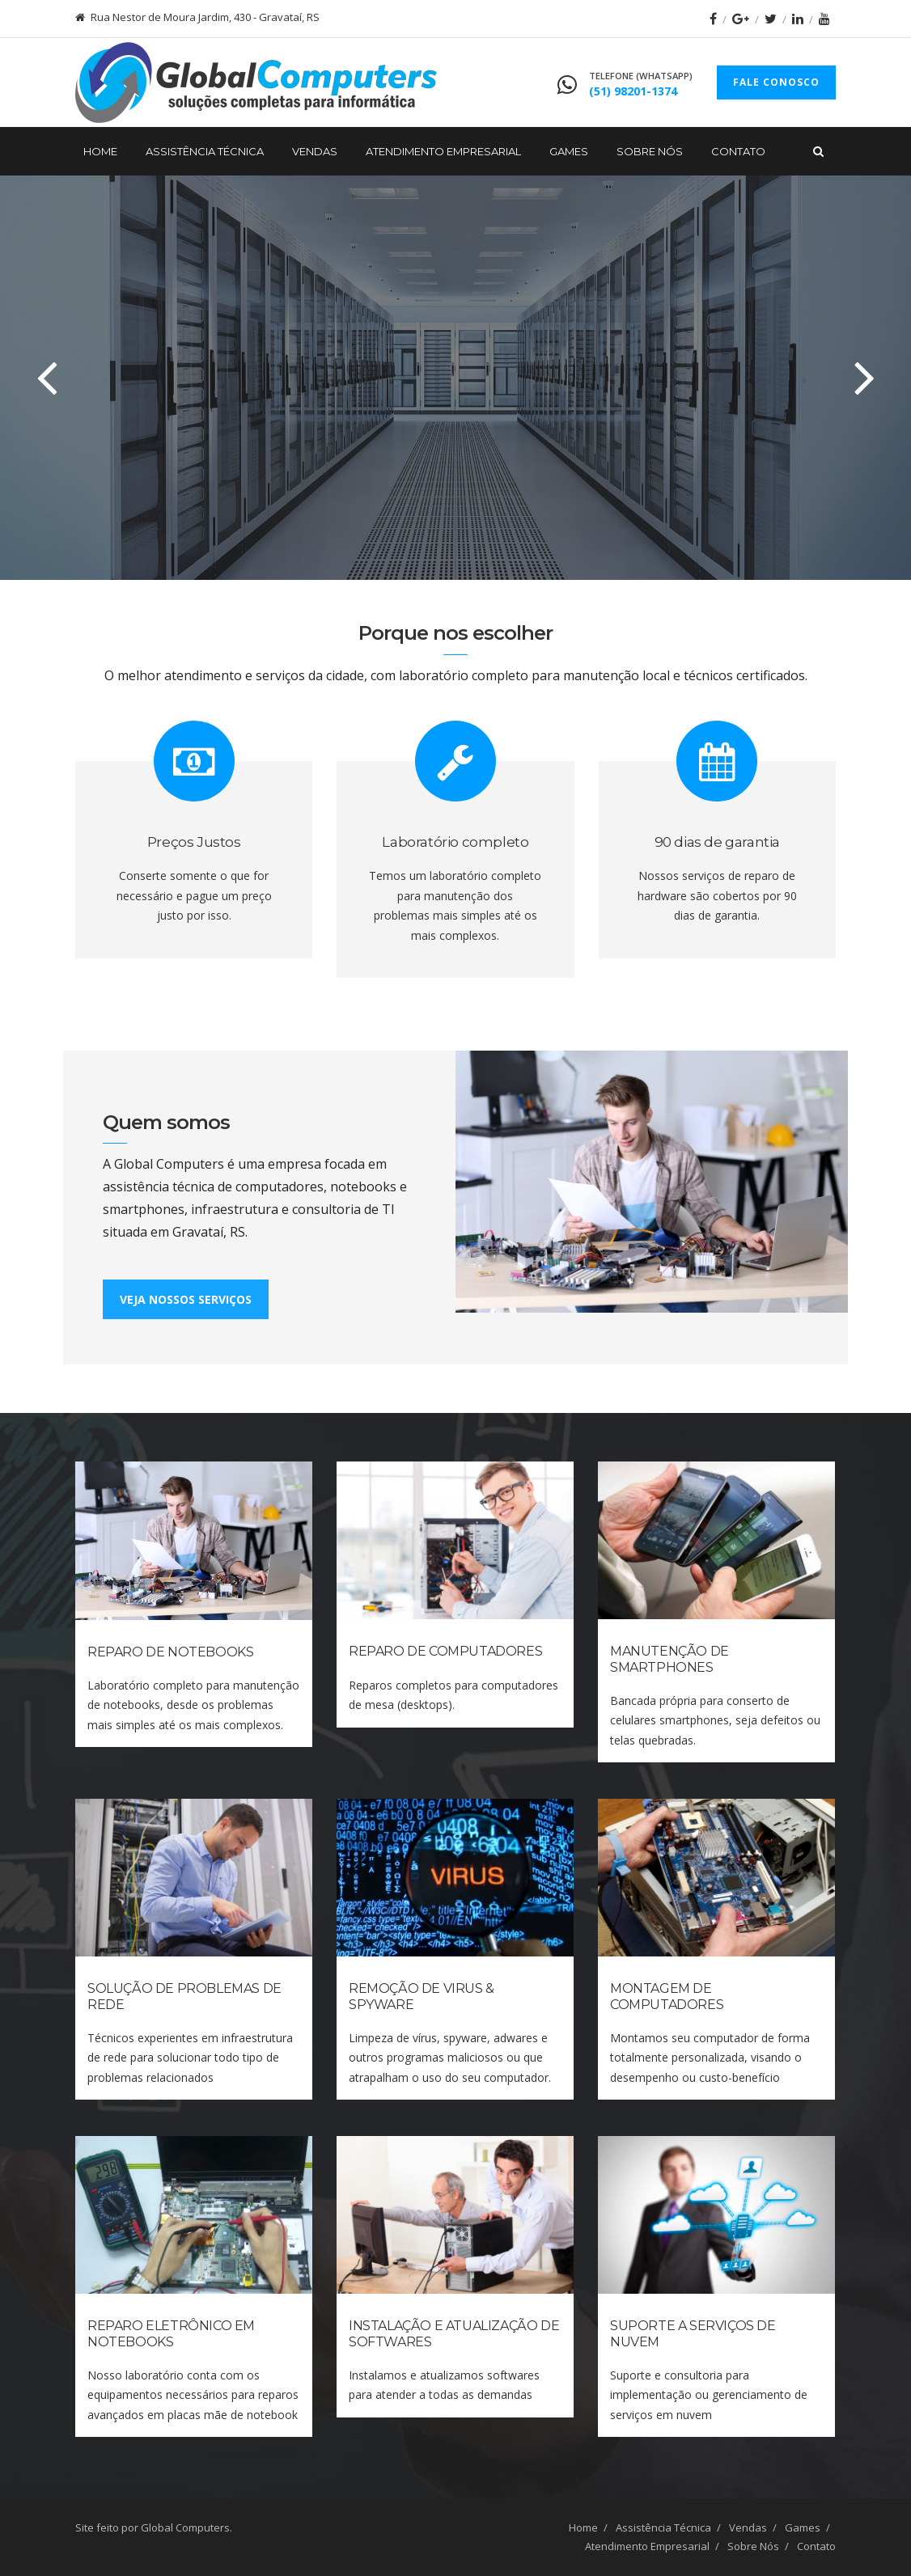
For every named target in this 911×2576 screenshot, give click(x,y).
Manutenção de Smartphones (669, 1658)
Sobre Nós (650, 151)
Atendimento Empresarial (443, 151)
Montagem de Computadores (666, 1996)
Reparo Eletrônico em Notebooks (171, 2333)
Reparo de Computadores (445, 1651)
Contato (738, 151)
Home (100, 151)
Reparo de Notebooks (170, 1652)
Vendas (314, 151)
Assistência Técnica (205, 151)
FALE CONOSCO (776, 82)
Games (568, 151)
